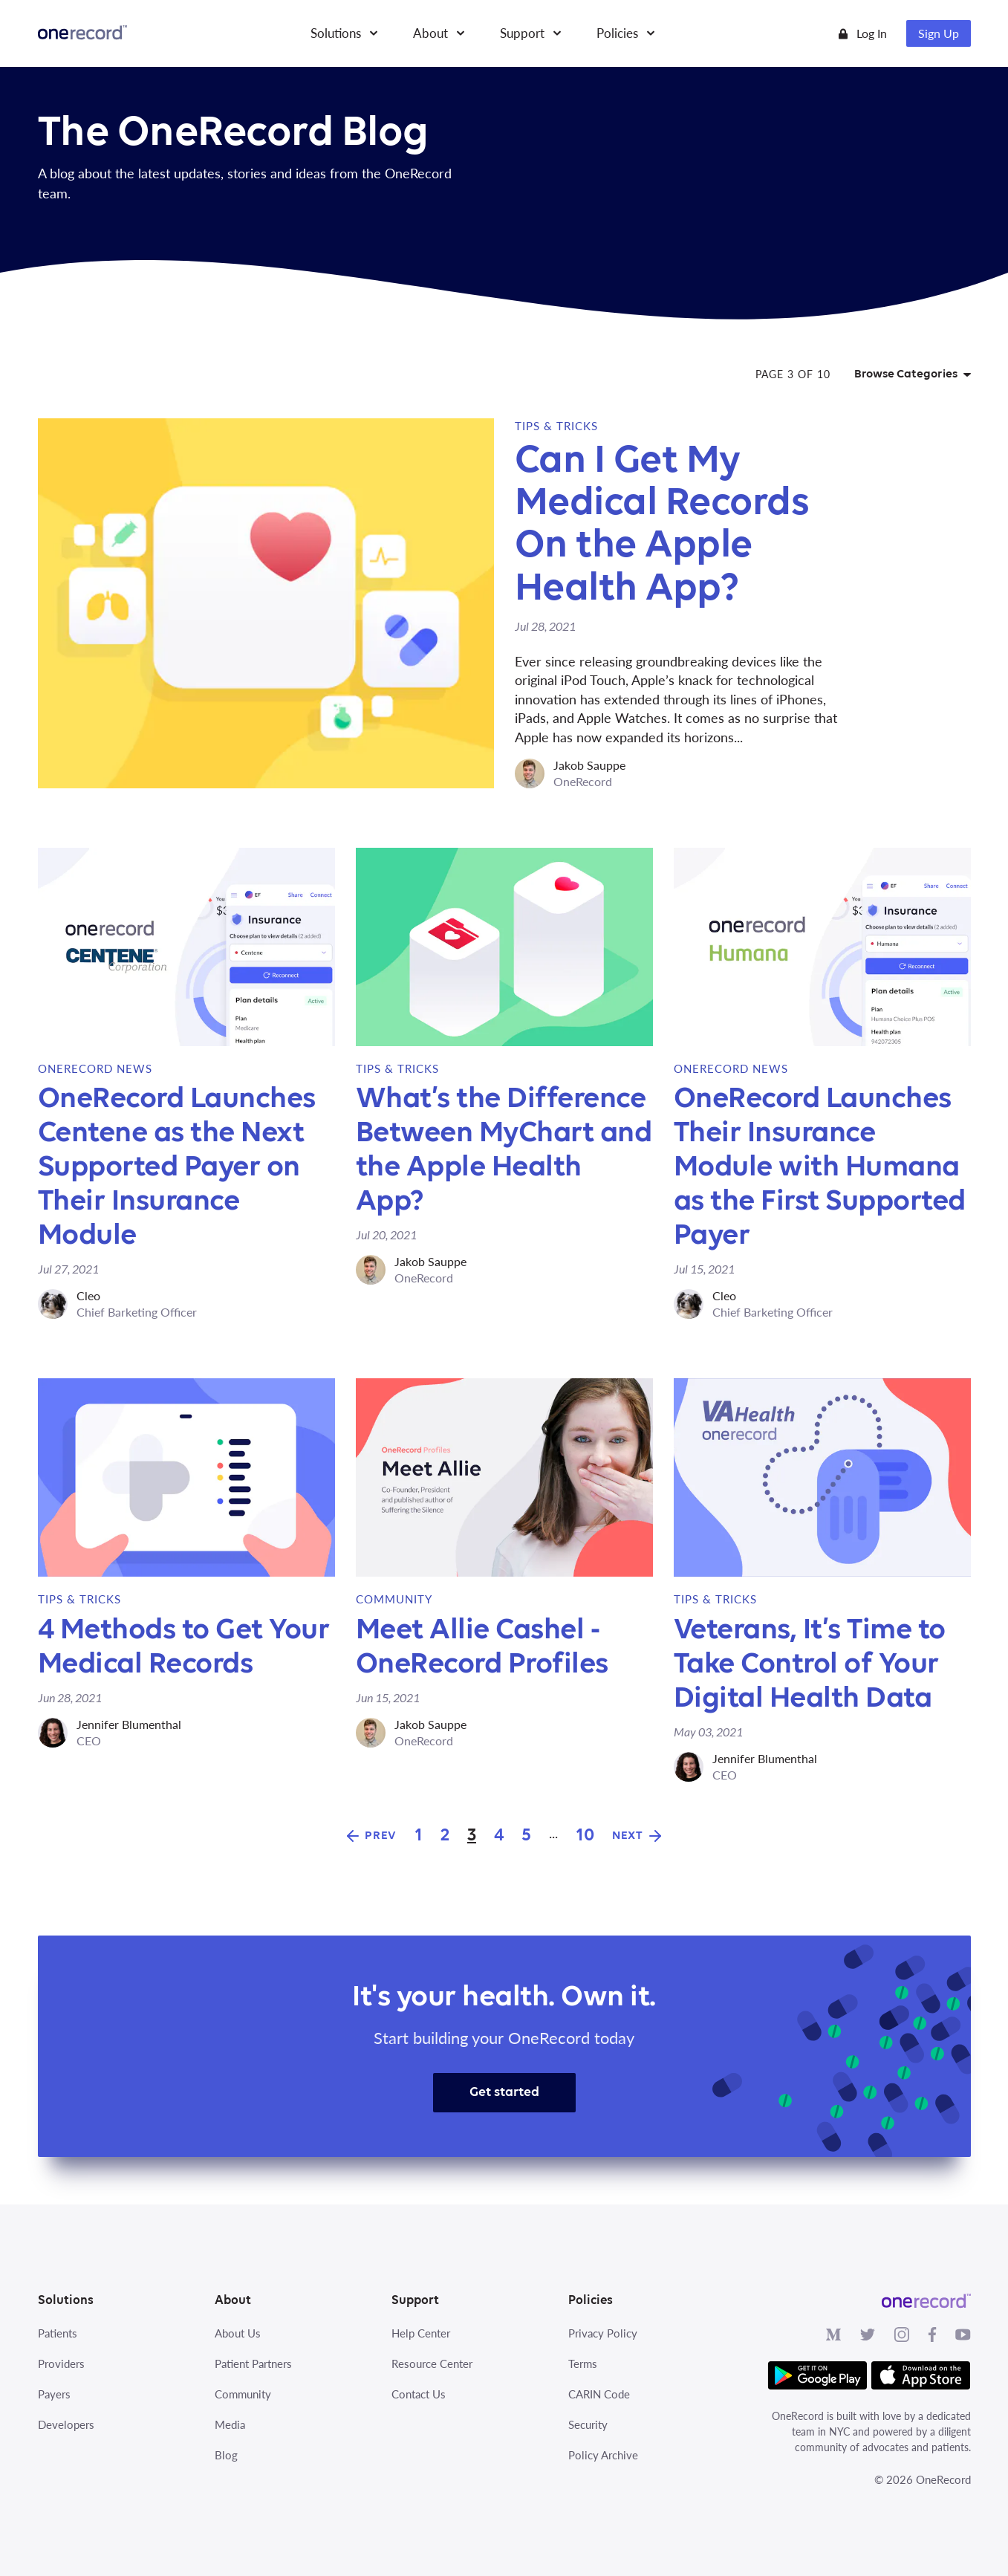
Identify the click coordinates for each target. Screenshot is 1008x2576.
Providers (61, 2363)
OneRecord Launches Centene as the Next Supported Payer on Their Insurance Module (177, 1167)
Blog (226, 2455)
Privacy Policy (602, 2333)
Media (230, 2424)
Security (588, 2424)
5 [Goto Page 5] (526, 1836)
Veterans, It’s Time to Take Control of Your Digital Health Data (810, 1664)
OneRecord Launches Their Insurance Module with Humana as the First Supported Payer (820, 1167)
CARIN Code (599, 2394)
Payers (54, 2394)
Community (394, 1599)
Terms (582, 2363)
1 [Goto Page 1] (418, 1836)
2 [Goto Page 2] (444, 1836)
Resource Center (431, 2363)
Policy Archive (603, 2455)
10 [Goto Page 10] (585, 1836)
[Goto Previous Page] (372, 1836)
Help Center (420, 2333)
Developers (66, 2424)
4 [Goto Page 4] (499, 1836)
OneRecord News (95, 1068)
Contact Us (418, 2394)
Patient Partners (253, 2363)
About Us (238, 2333)
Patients (57, 2333)
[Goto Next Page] (636, 1836)
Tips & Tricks (556, 425)
